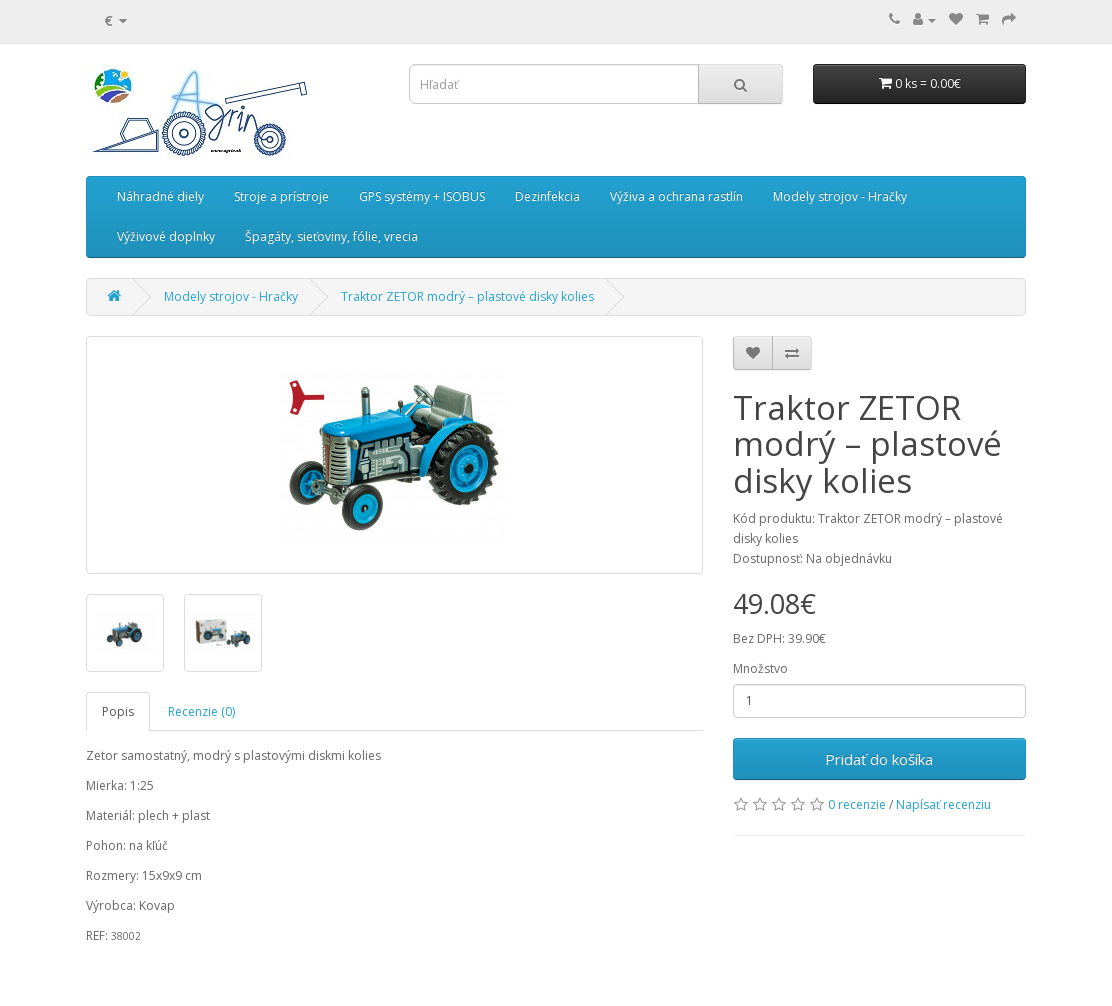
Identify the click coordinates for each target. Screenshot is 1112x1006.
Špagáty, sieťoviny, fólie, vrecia (331, 236)
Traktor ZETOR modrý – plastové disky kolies (467, 296)
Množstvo (760, 668)
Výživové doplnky (166, 236)
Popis (118, 711)
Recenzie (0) (201, 711)
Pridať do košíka (879, 759)
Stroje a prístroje (281, 196)
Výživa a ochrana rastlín (676, 196)
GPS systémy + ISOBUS (422, 196)
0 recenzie (857, 804)
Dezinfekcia (547, 196)
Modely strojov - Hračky (840, 196)
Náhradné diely (160, 196)
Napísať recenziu (943, 804)
